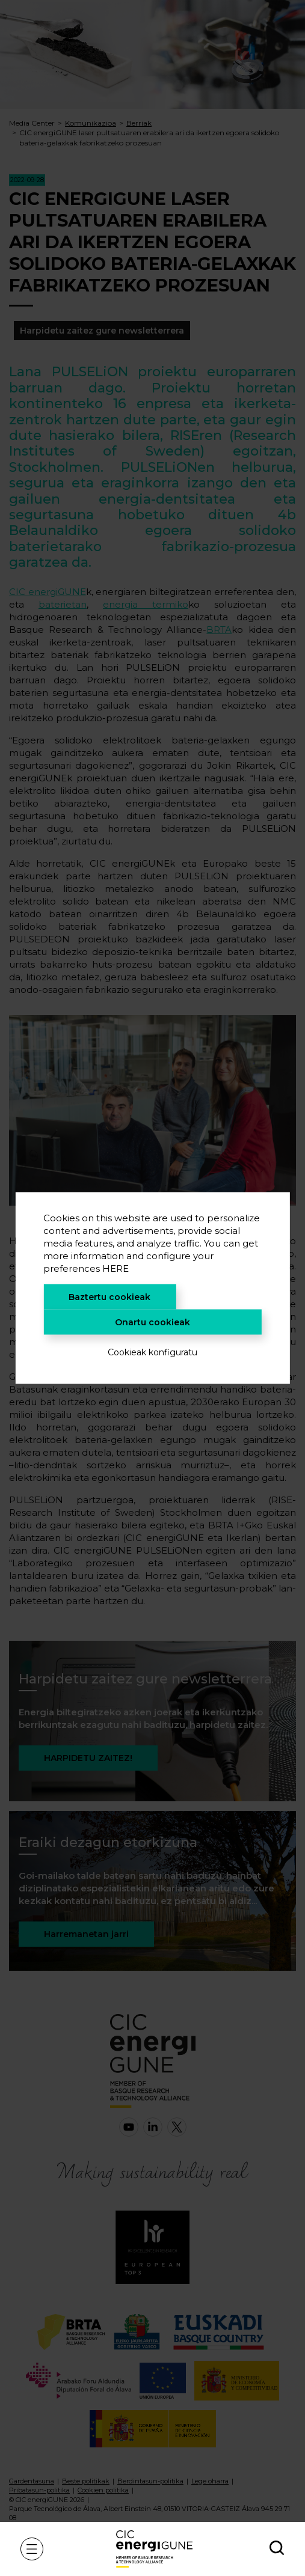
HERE (115, 1268)
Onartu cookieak (152, 1322)
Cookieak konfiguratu (152, 1352)
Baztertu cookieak (109, 1297)
